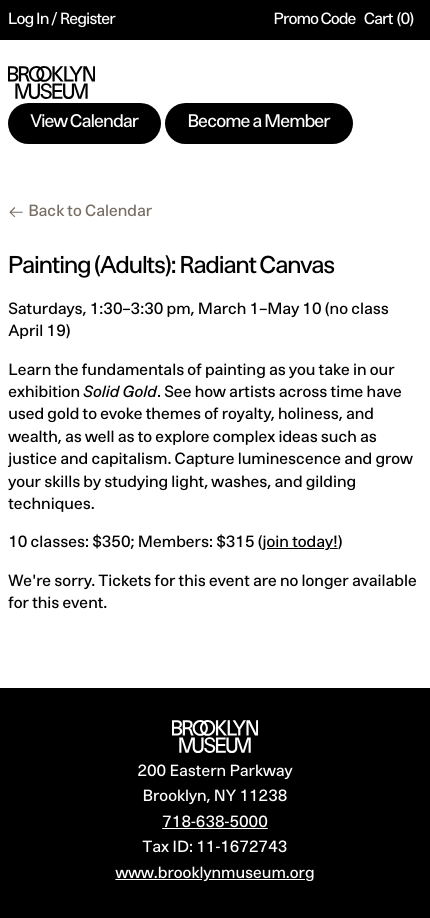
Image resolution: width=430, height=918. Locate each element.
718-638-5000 (215, 823)
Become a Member (259, 123)
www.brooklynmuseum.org (214, 874)
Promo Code (315, 20)
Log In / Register (61, 20)
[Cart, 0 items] (389, 20)
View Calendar (85, 123)
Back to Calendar (90, 212)
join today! (300, 543)
